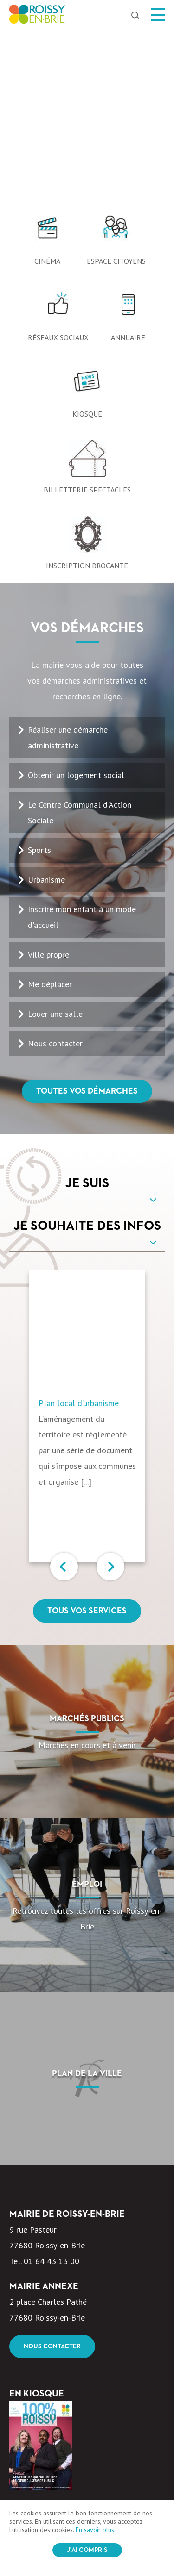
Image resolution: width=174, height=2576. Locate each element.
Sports (39, 677)
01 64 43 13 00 (51, 2088)
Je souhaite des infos (87, 1052)
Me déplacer (50, 811)
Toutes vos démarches (87, 918)
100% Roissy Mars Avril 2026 (61, 2345)
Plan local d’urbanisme (79, 1230)
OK (141, 2461)
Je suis (87, 1010)
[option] (87, 28)
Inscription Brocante (87, 392)
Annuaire (128, 164)
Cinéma (47, 88)
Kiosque (87, 240)
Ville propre (48, 781)
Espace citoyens (116, 88)
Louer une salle (55, 840)
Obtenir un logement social (76, 602)
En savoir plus (95, 2530)
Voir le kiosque (50, 2373)
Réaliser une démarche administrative (68, 564)
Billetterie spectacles (87, 316)
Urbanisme (46, 706)
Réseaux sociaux (58, 164)
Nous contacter (55, 870)
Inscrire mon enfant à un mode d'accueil (82, 744)
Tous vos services (87, 1438)
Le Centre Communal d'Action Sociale (79, 639)
